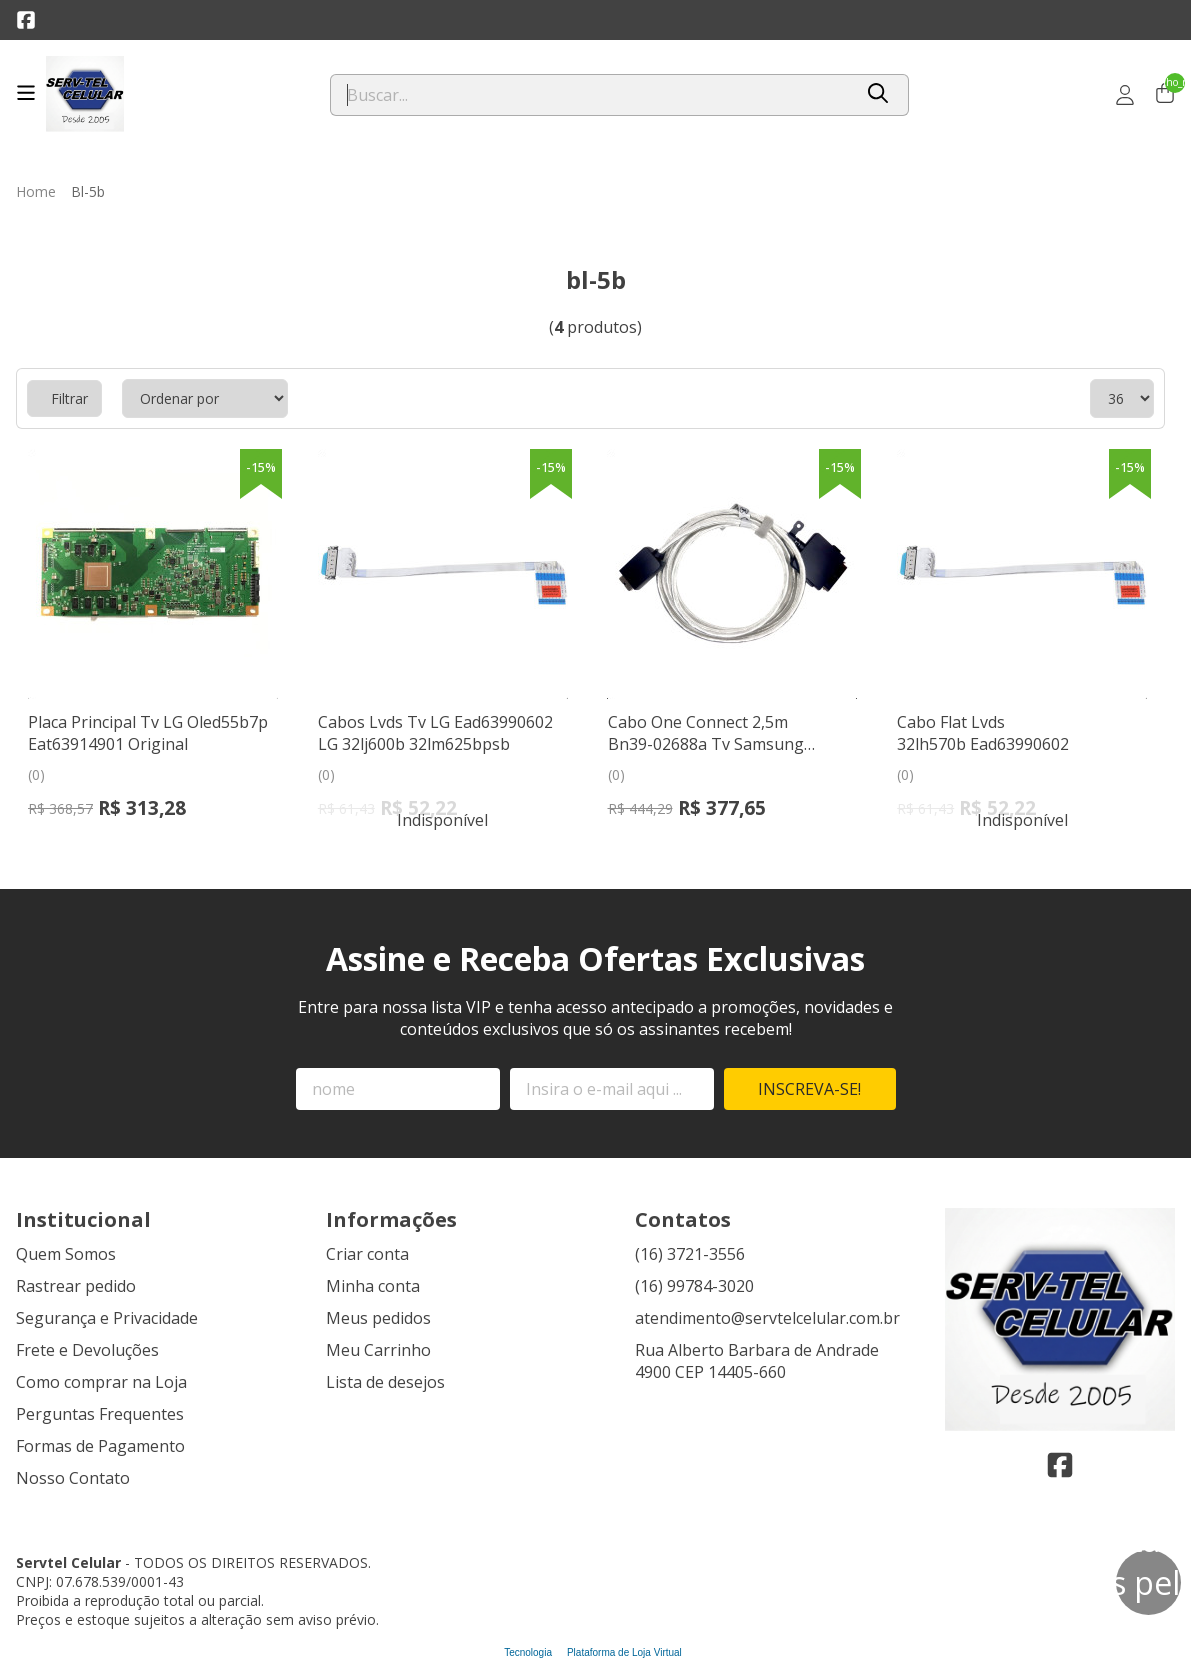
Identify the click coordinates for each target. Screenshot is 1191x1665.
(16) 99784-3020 (694, 1286)
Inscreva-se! (809, 1089)
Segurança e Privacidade (107, 1318)
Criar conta (367, 1254)
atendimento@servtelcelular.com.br (767, 1318)
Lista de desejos (385, 1382)
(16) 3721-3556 (690, 1254)
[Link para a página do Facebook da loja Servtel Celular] (26, 20)
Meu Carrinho (378, 1350)
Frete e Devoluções (87, 1350)
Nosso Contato (73, 1478)
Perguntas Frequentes (100, 1414)
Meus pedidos (378, 1318)
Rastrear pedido (76, 1286)
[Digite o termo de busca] (591, 95)
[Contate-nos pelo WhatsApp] (1148, 1582)
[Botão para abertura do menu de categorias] (26, 93)
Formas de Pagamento (100, 1446)
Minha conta (373, 1286)
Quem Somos (66, 1254)
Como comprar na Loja (101, 1382)
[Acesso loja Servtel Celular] (1125, 95)
